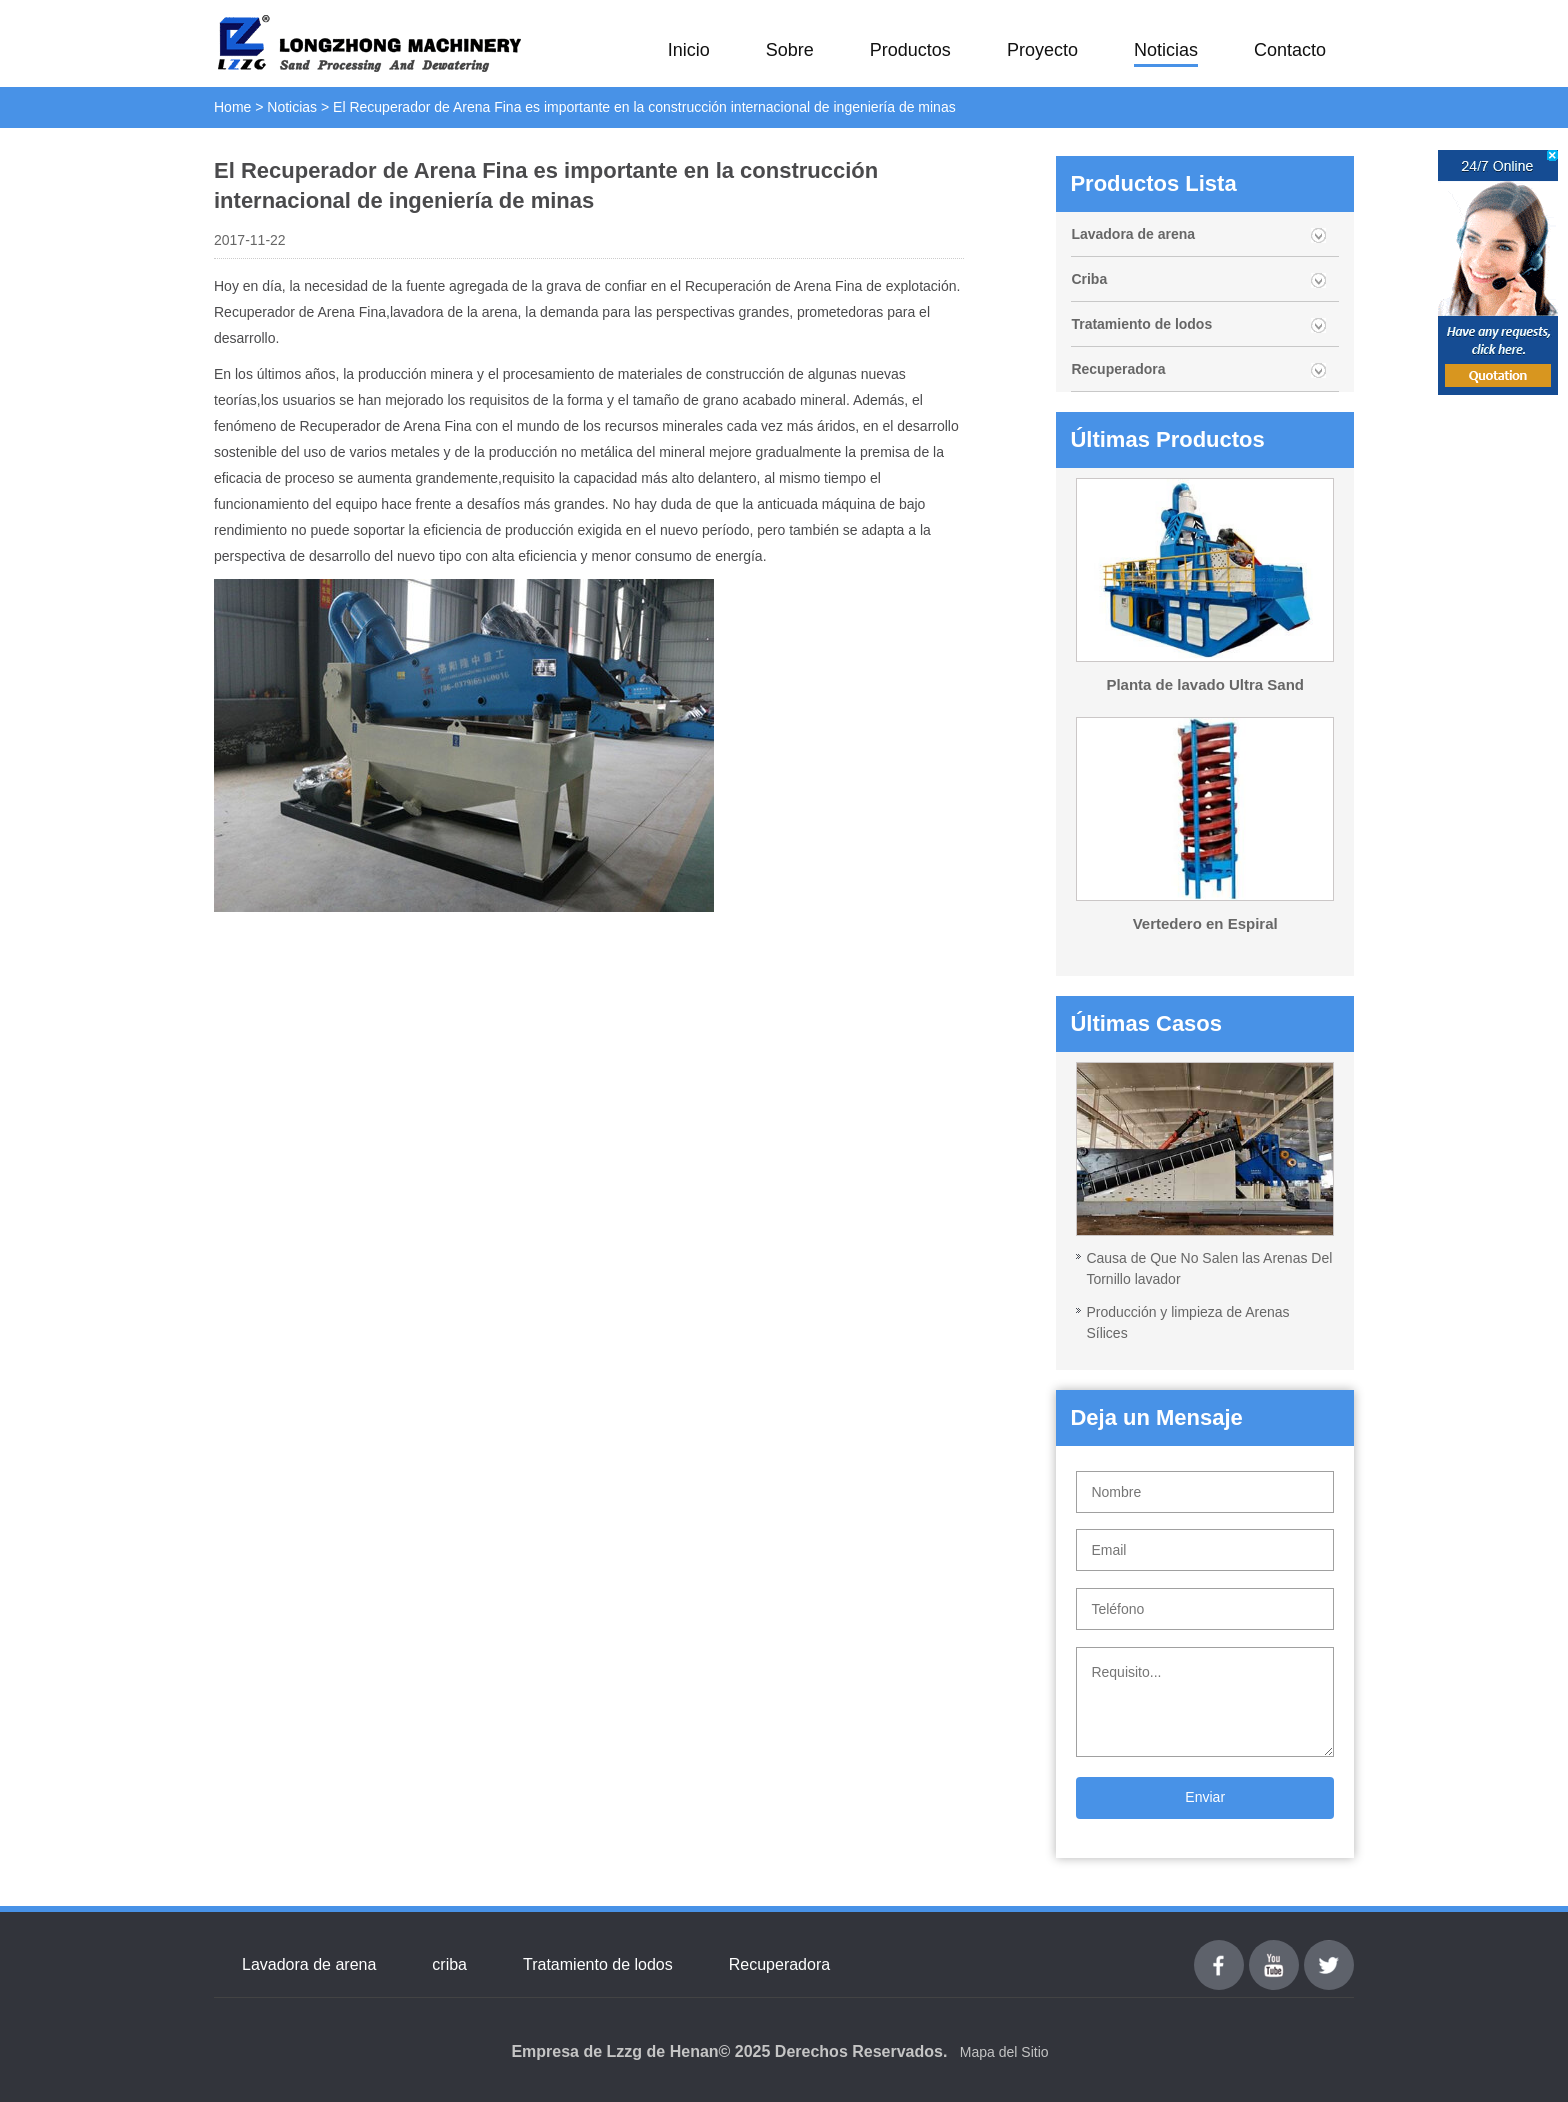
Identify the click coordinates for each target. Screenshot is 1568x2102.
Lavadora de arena (1133, 234)
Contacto (1290, 50)
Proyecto (1042, 50)
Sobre (790, 50)
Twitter (1328, 1951)
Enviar (1205, 1797)
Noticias (1166, 50)
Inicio (689, 50)
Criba (1089, 279)
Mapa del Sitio (1004, 2052)
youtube (1274, 1951)
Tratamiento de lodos (1141, 324)
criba (449, 1964)
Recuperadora (1118, 369)
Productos (910, 50)
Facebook (1219, 1951)
